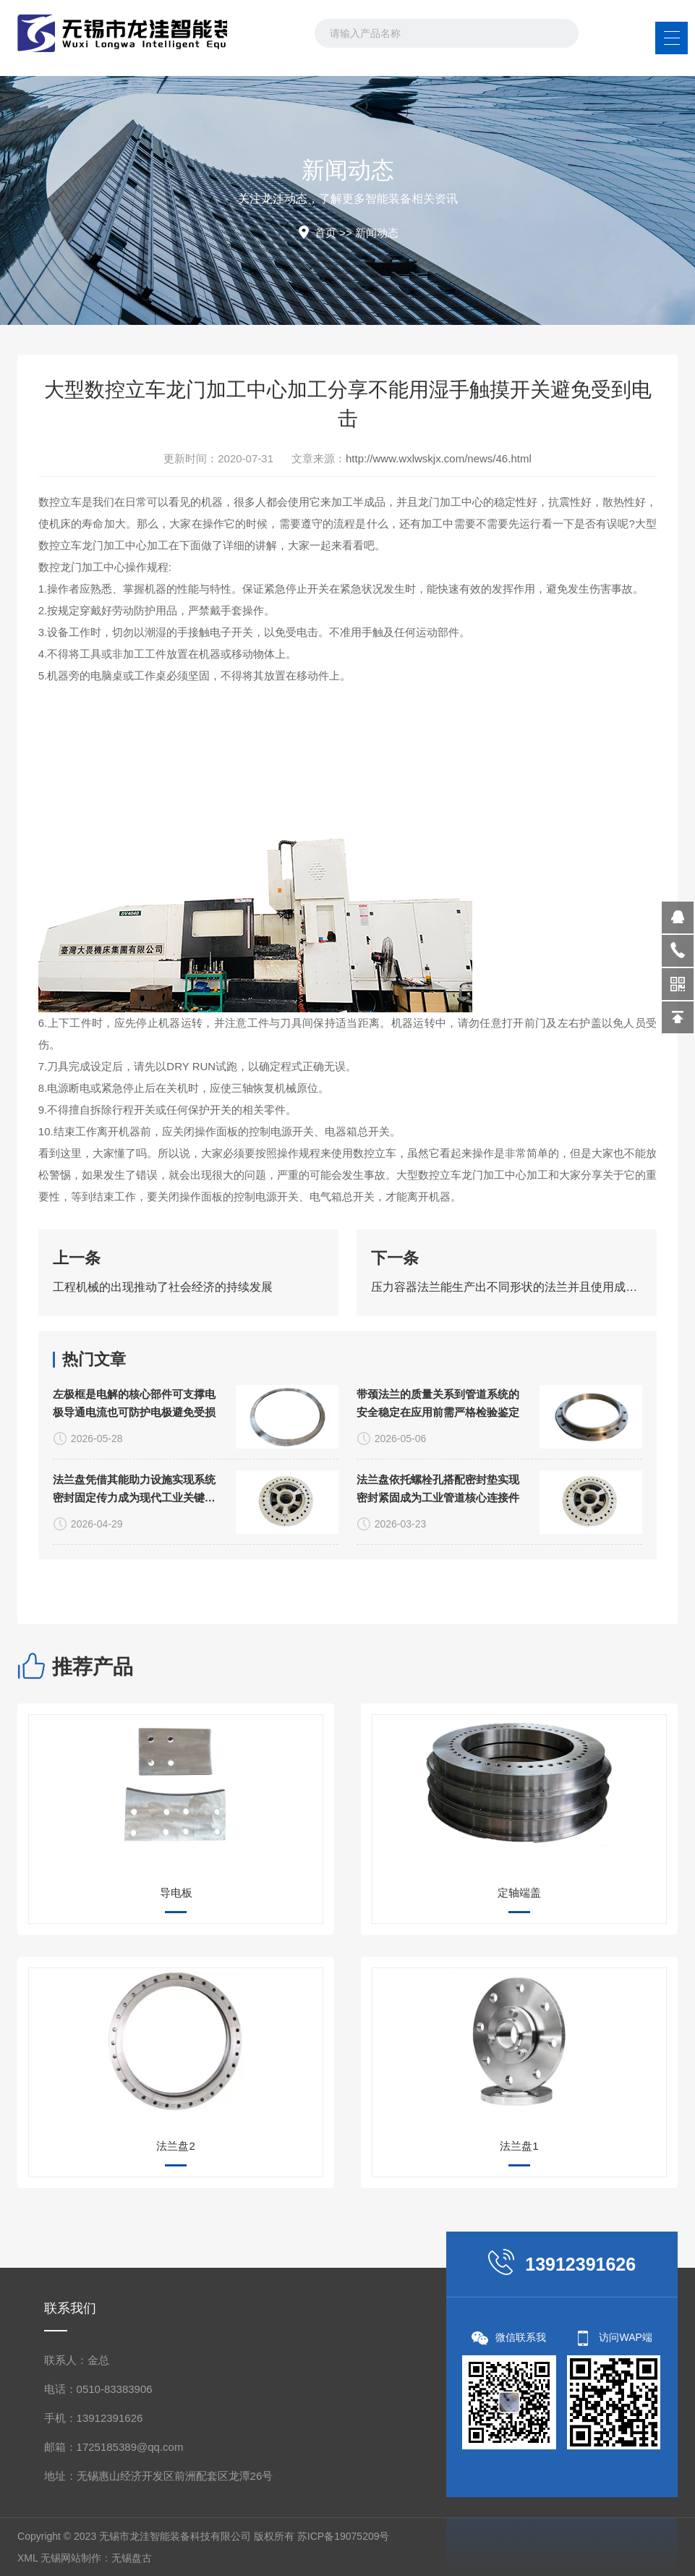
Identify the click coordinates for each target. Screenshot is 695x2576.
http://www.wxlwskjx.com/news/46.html (439, 458)
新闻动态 (376, 232)
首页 (325, 232)
